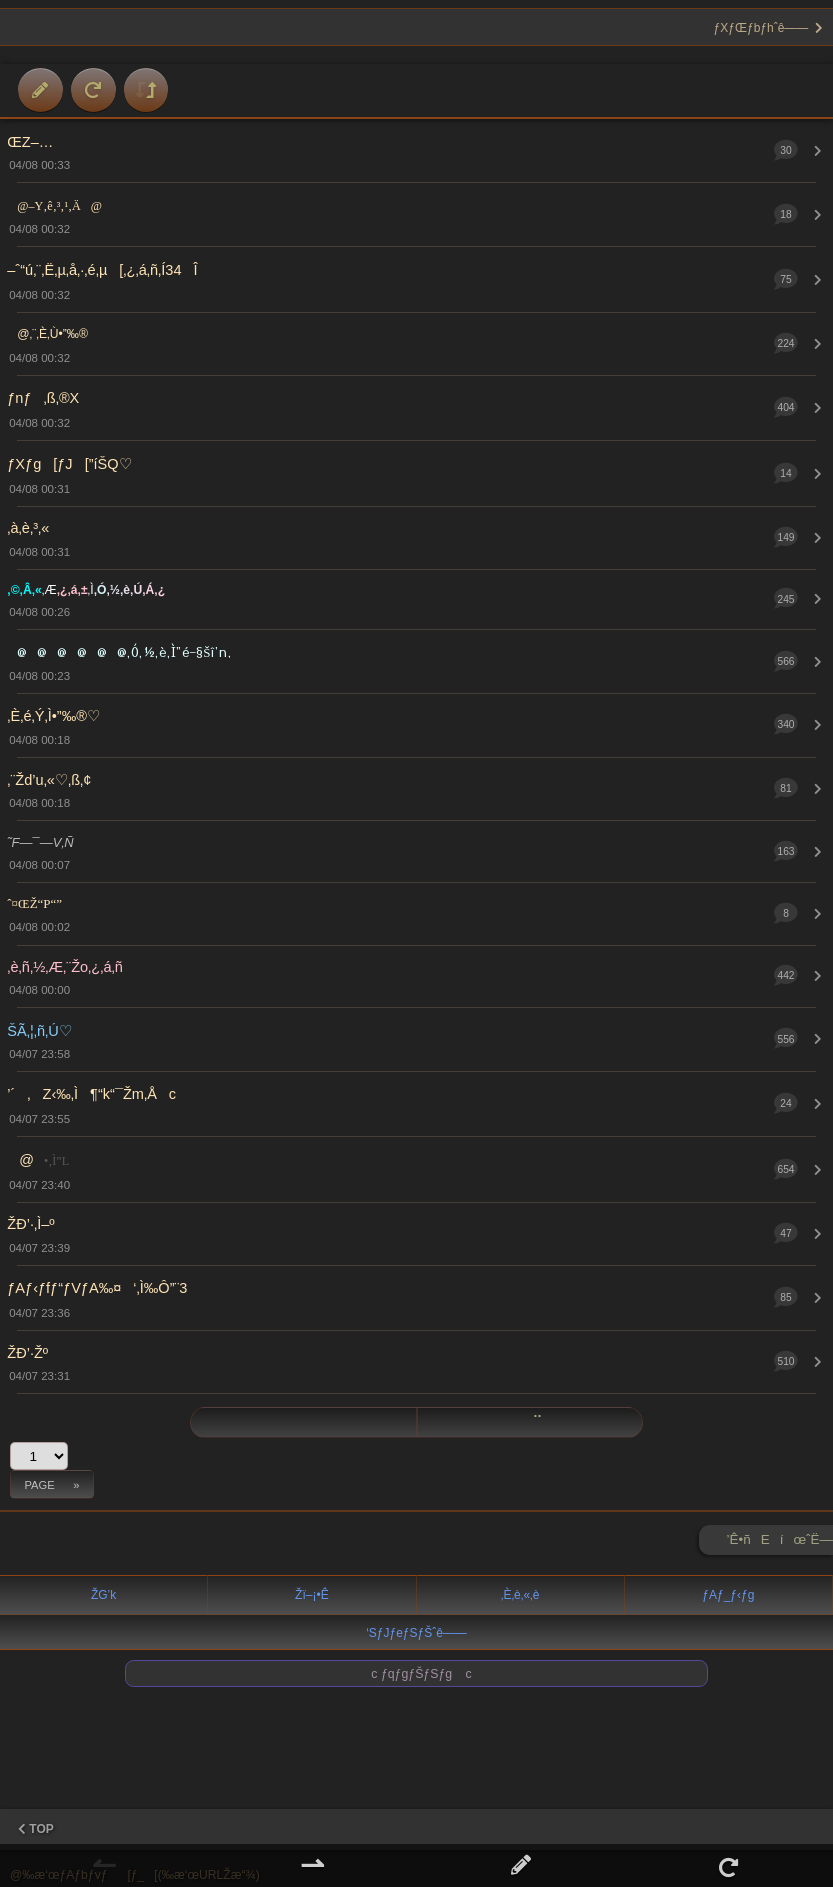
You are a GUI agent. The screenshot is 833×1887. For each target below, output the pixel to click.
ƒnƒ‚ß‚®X (43, 398)
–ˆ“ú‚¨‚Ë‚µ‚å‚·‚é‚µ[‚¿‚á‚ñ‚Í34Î (102, 270)
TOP (36, 1829)
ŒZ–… (30, 142)
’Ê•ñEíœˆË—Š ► (780, 1543)
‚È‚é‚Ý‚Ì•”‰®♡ (53, 716)
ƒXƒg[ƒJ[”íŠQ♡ (69, 464)
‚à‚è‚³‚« (28, 528)
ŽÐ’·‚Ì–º (30, 1224)
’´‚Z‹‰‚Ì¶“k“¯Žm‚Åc (91, 1094)
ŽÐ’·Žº (27, 1353)
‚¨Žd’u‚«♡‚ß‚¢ (49, 780)
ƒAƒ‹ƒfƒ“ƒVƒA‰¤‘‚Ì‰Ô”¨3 (97, 1288)
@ (38, 1159)
